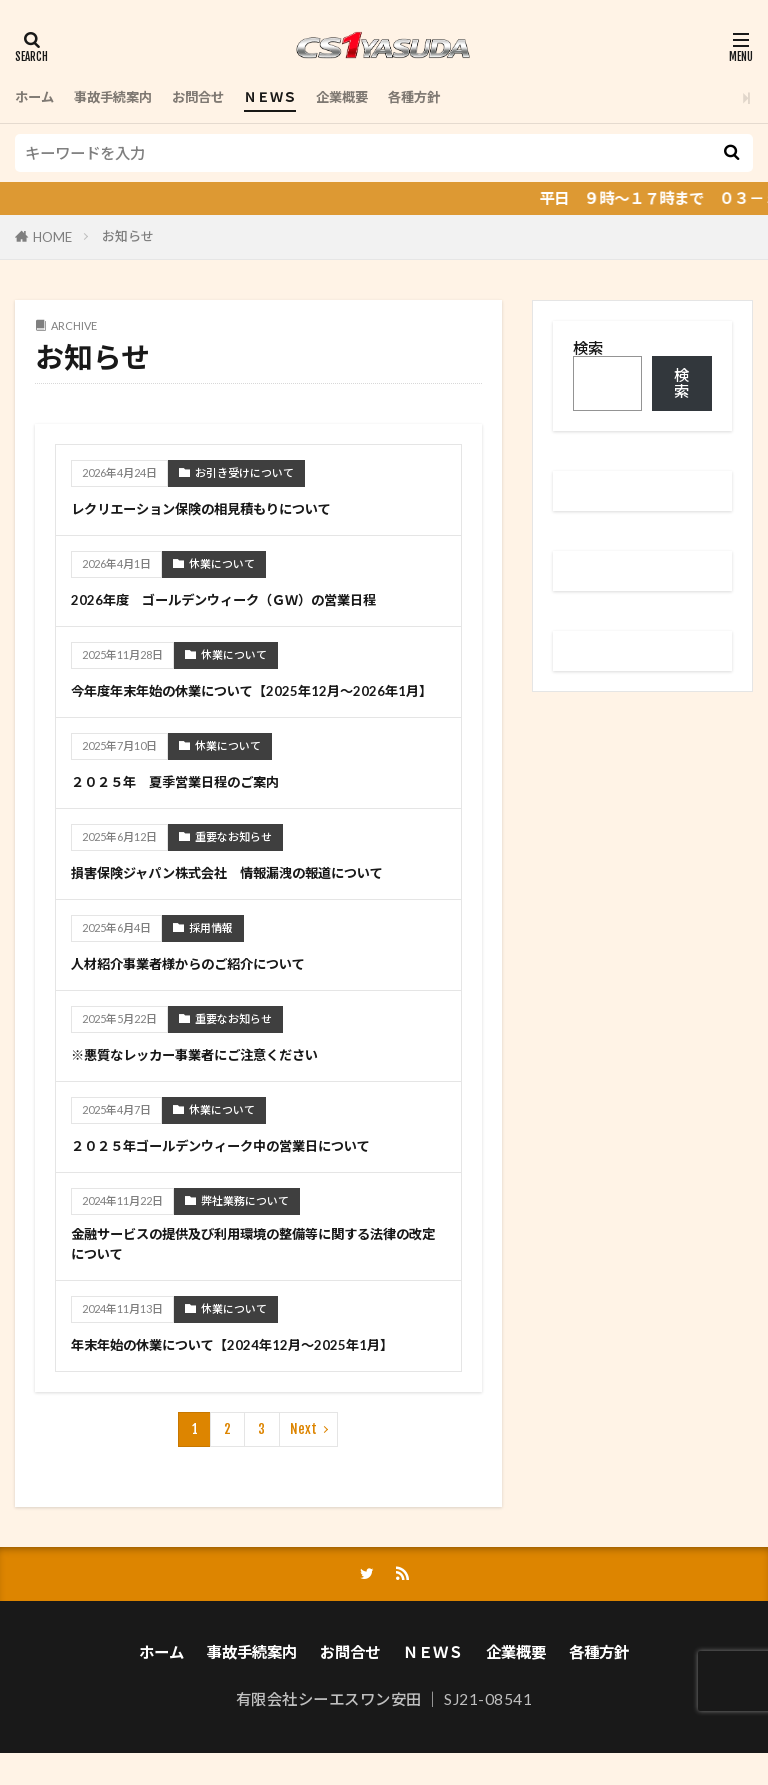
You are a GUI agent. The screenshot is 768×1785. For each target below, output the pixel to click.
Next (303, 1458)
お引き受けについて (244, 472)
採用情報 (211, 950)
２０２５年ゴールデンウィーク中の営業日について (243, 1168)
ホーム (37, 97)
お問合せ (220, 97)
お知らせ (128, 236)
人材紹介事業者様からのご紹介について (206, 986)
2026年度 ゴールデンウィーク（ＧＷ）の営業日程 (246, 599)
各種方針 (460, 97)
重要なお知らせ (233, 859)
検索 (588, 348)
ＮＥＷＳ (300, 97)
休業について (222, 563)
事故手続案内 (125, 97)
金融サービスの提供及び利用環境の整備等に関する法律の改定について (251, 1270)
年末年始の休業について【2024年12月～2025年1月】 (255, 1373)
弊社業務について (245, 1223)
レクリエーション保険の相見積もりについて (221, 508)
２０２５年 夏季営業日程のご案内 (191, 804)
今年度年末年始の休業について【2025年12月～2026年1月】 (251, 701)
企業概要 (380, 97)
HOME (52, 237)
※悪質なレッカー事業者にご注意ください (213, 1077)
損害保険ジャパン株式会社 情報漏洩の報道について (251, 895)
